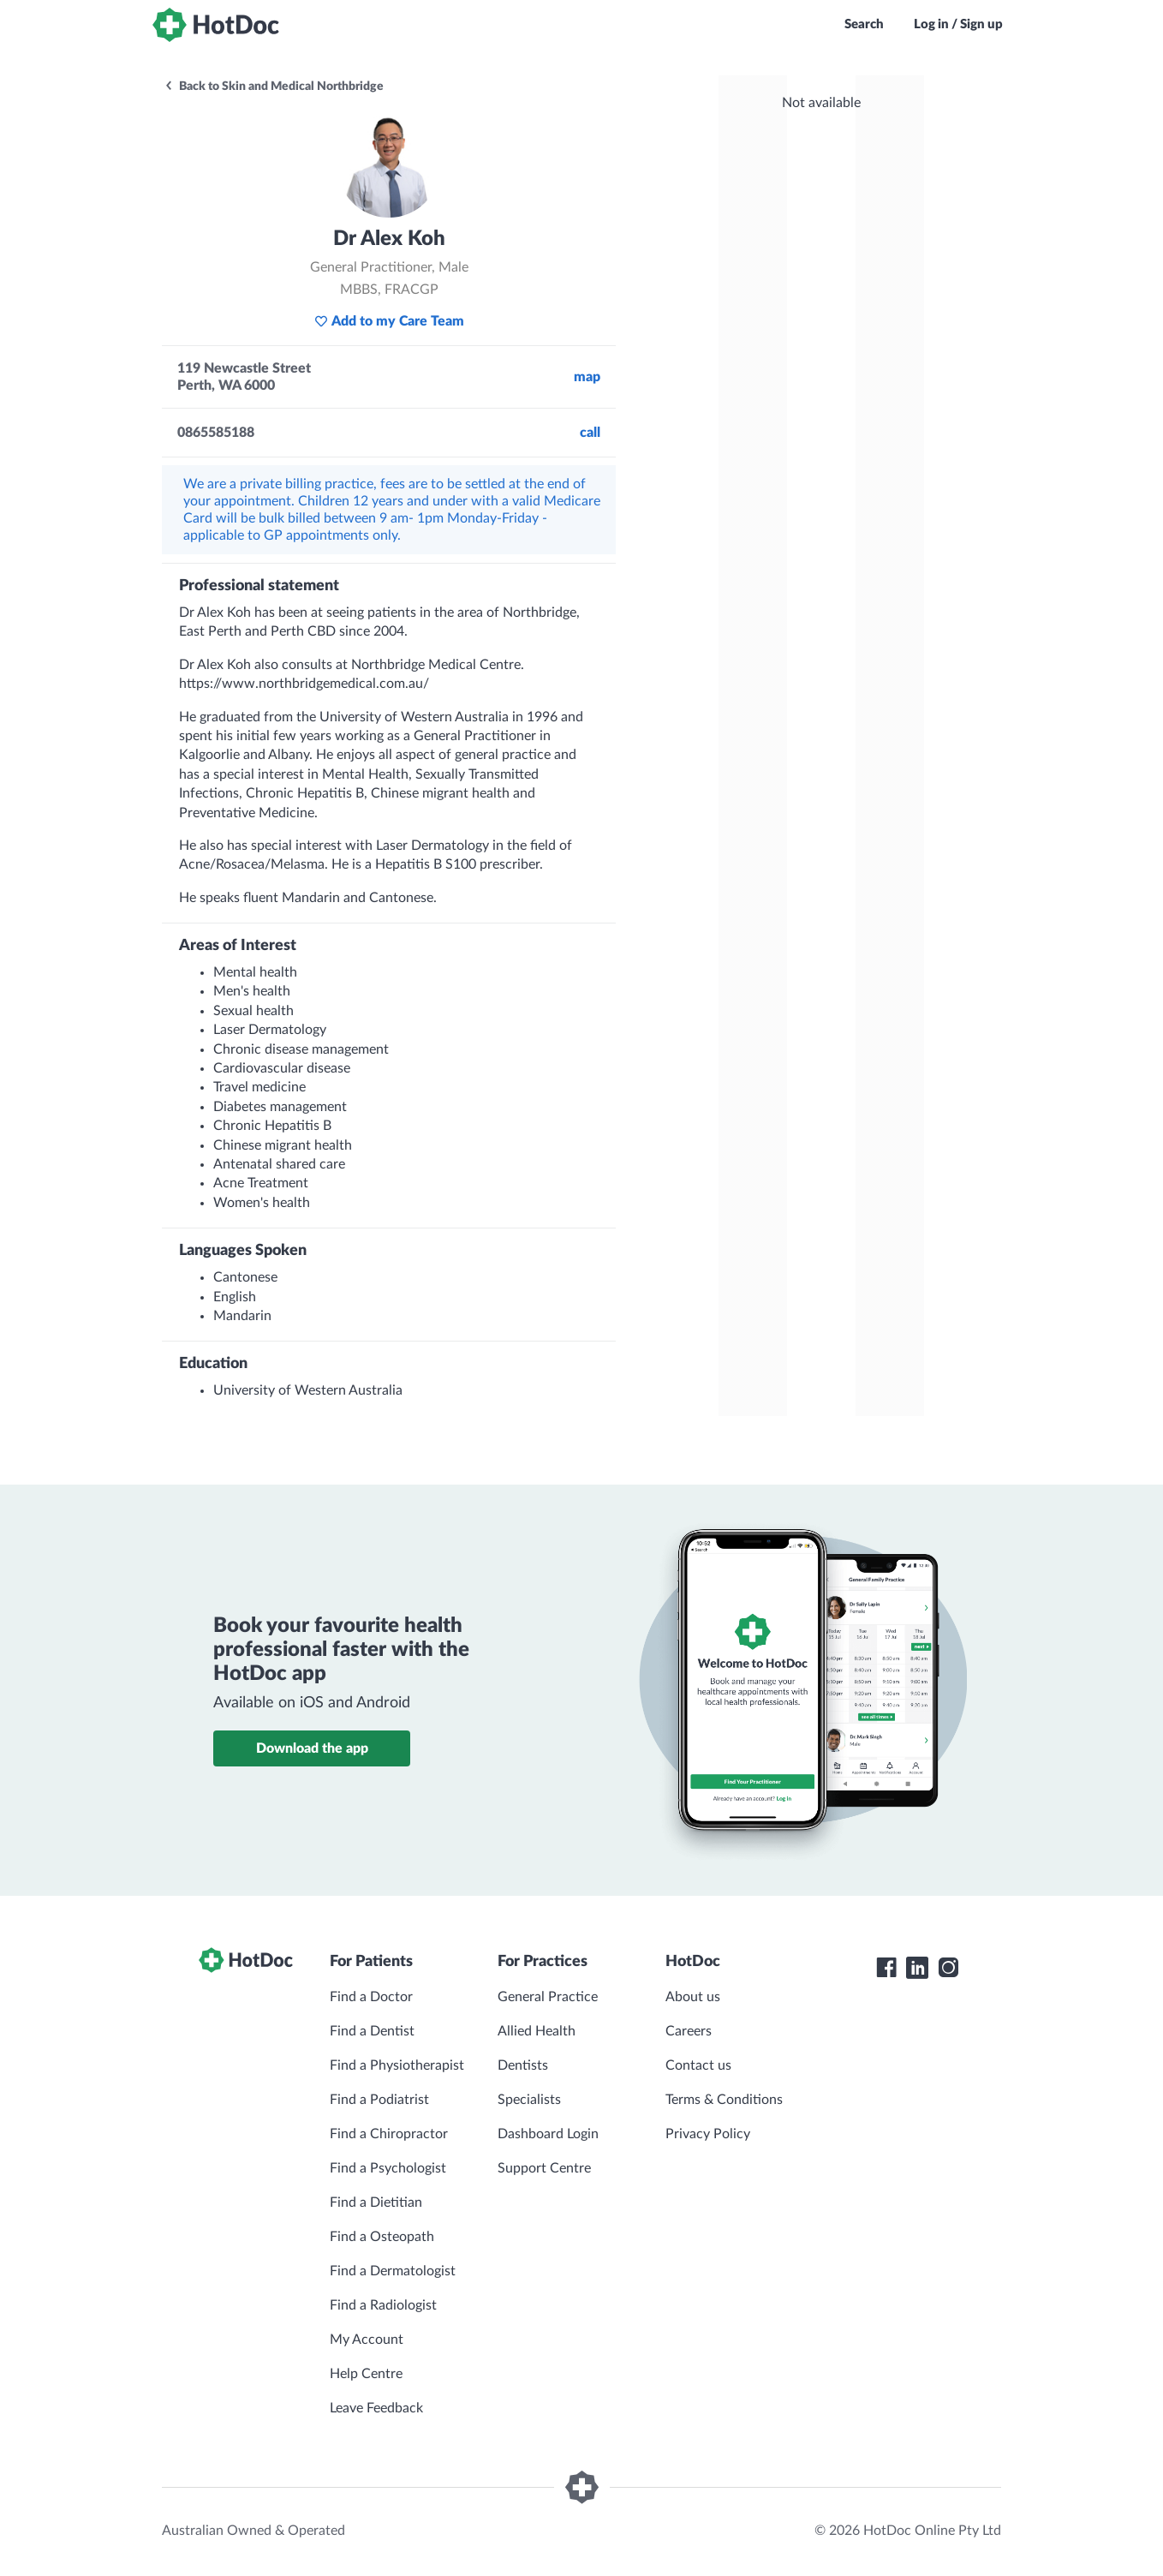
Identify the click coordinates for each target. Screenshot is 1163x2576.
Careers (688, 2031)
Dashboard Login (548, 2134)
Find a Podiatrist (379, 2100)
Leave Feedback (376, 2408)
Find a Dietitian (376, 2202)
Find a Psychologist (388, 2168)
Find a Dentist (372, 2031)
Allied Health (537, 2031)
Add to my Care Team (389, 321)
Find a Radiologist (383, 2305)
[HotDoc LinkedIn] (917, 1968)
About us (692, 1997)
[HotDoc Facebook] (886, 1968)
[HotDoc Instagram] (948, 1968)
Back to (274, 87)
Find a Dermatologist (393, 2271)
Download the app (312, 1748)
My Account (366, 2339)
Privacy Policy (707, 2134)
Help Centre (366, 2374)
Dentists (523, 2065)
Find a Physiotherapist (397, 2065)
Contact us (698, 2065)
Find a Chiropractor (389, 2134)
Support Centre (544, 2168)
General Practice (548, 1997)
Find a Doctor (371, 1997)
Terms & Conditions (724, 2100)
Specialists (529, 2100)
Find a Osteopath (382, 2237)
